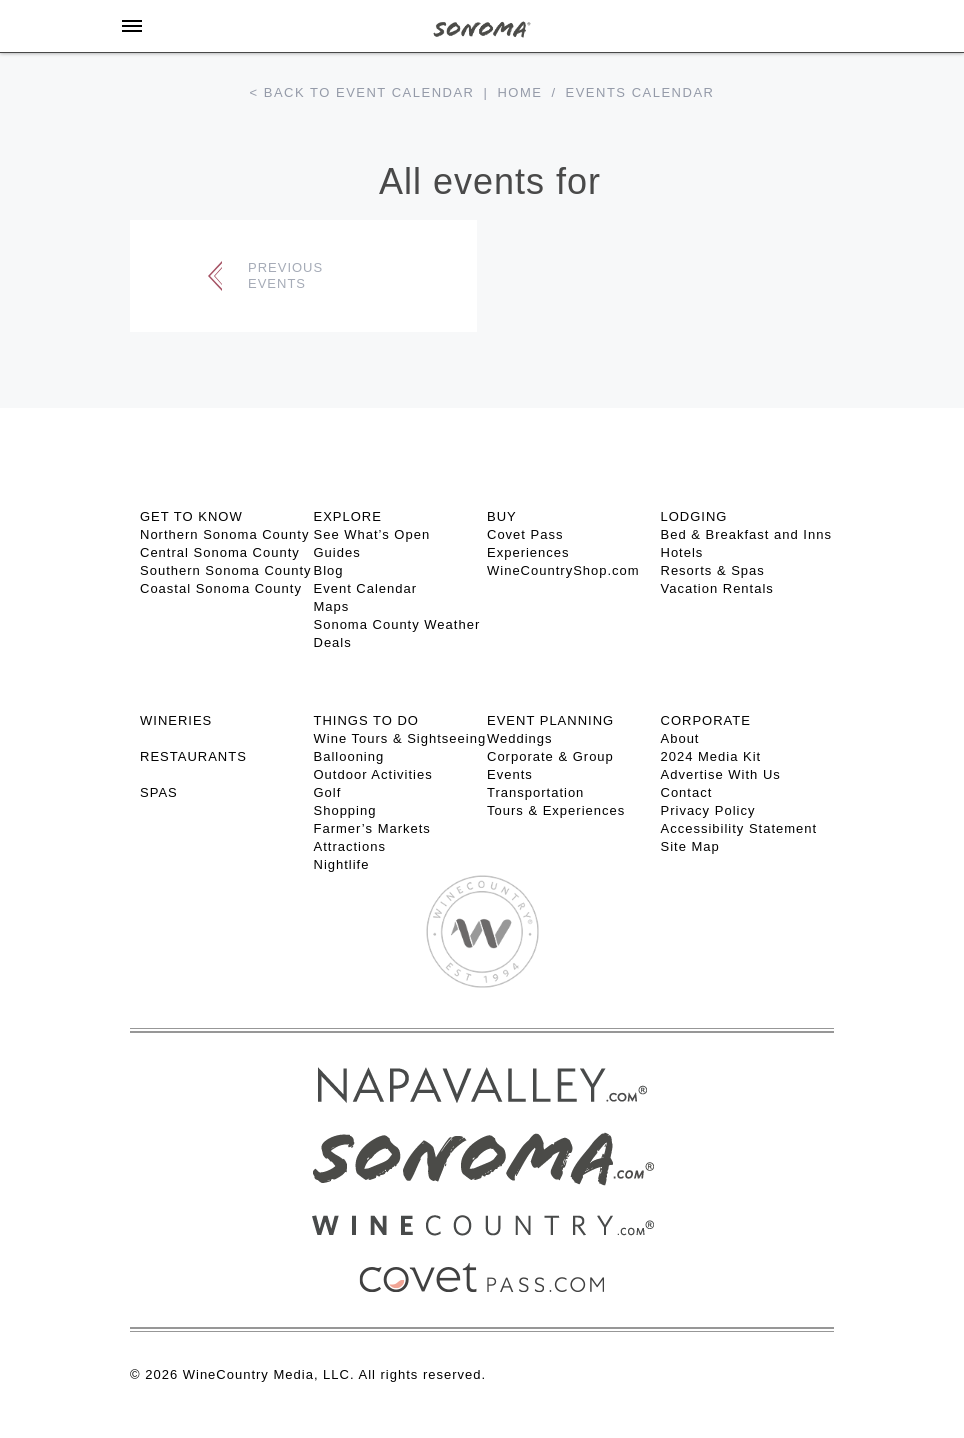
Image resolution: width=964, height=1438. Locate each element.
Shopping (345, 810)
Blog (329, 570)
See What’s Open (372, 534)
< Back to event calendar (362, 92)
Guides (337, 552)
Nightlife (342, 864)
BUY (502, 516)
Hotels (682, 552)
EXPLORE (348, 516)
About (680, 738)
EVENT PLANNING (550, 720)
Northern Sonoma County (224, 534)
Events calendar (640, 92)
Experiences (528, 552)
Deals (333, 642)
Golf (328, 792)
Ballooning (349, 756)
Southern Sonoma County (226, 570)
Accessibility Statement (739, 828)
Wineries (176, 720)
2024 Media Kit (711, 756)
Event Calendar (366, 588)
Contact (687, 792)
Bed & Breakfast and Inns (746, 534)
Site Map (690, 846)
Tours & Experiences (556, 810)
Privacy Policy (708, 810)
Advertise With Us (721, 774)
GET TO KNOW (191, 516)
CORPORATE (706, 720)
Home (519, 92)
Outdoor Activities (373, 774)
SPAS (159, 792)
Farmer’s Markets (372, 828)
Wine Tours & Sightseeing (400, 738)
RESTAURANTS (193, 756)
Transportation (535, 792)
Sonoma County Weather (397, 624)
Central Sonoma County (220, 552)
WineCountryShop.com (563, 570)
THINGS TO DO (366, 720)
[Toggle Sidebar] (132, 26)
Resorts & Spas (713, 570)
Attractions (350, 846)
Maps (332, 606)
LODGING (694, 516)
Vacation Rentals (717, 588)
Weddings (520, 738)
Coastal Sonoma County (221, 588)
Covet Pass (525, 534)
